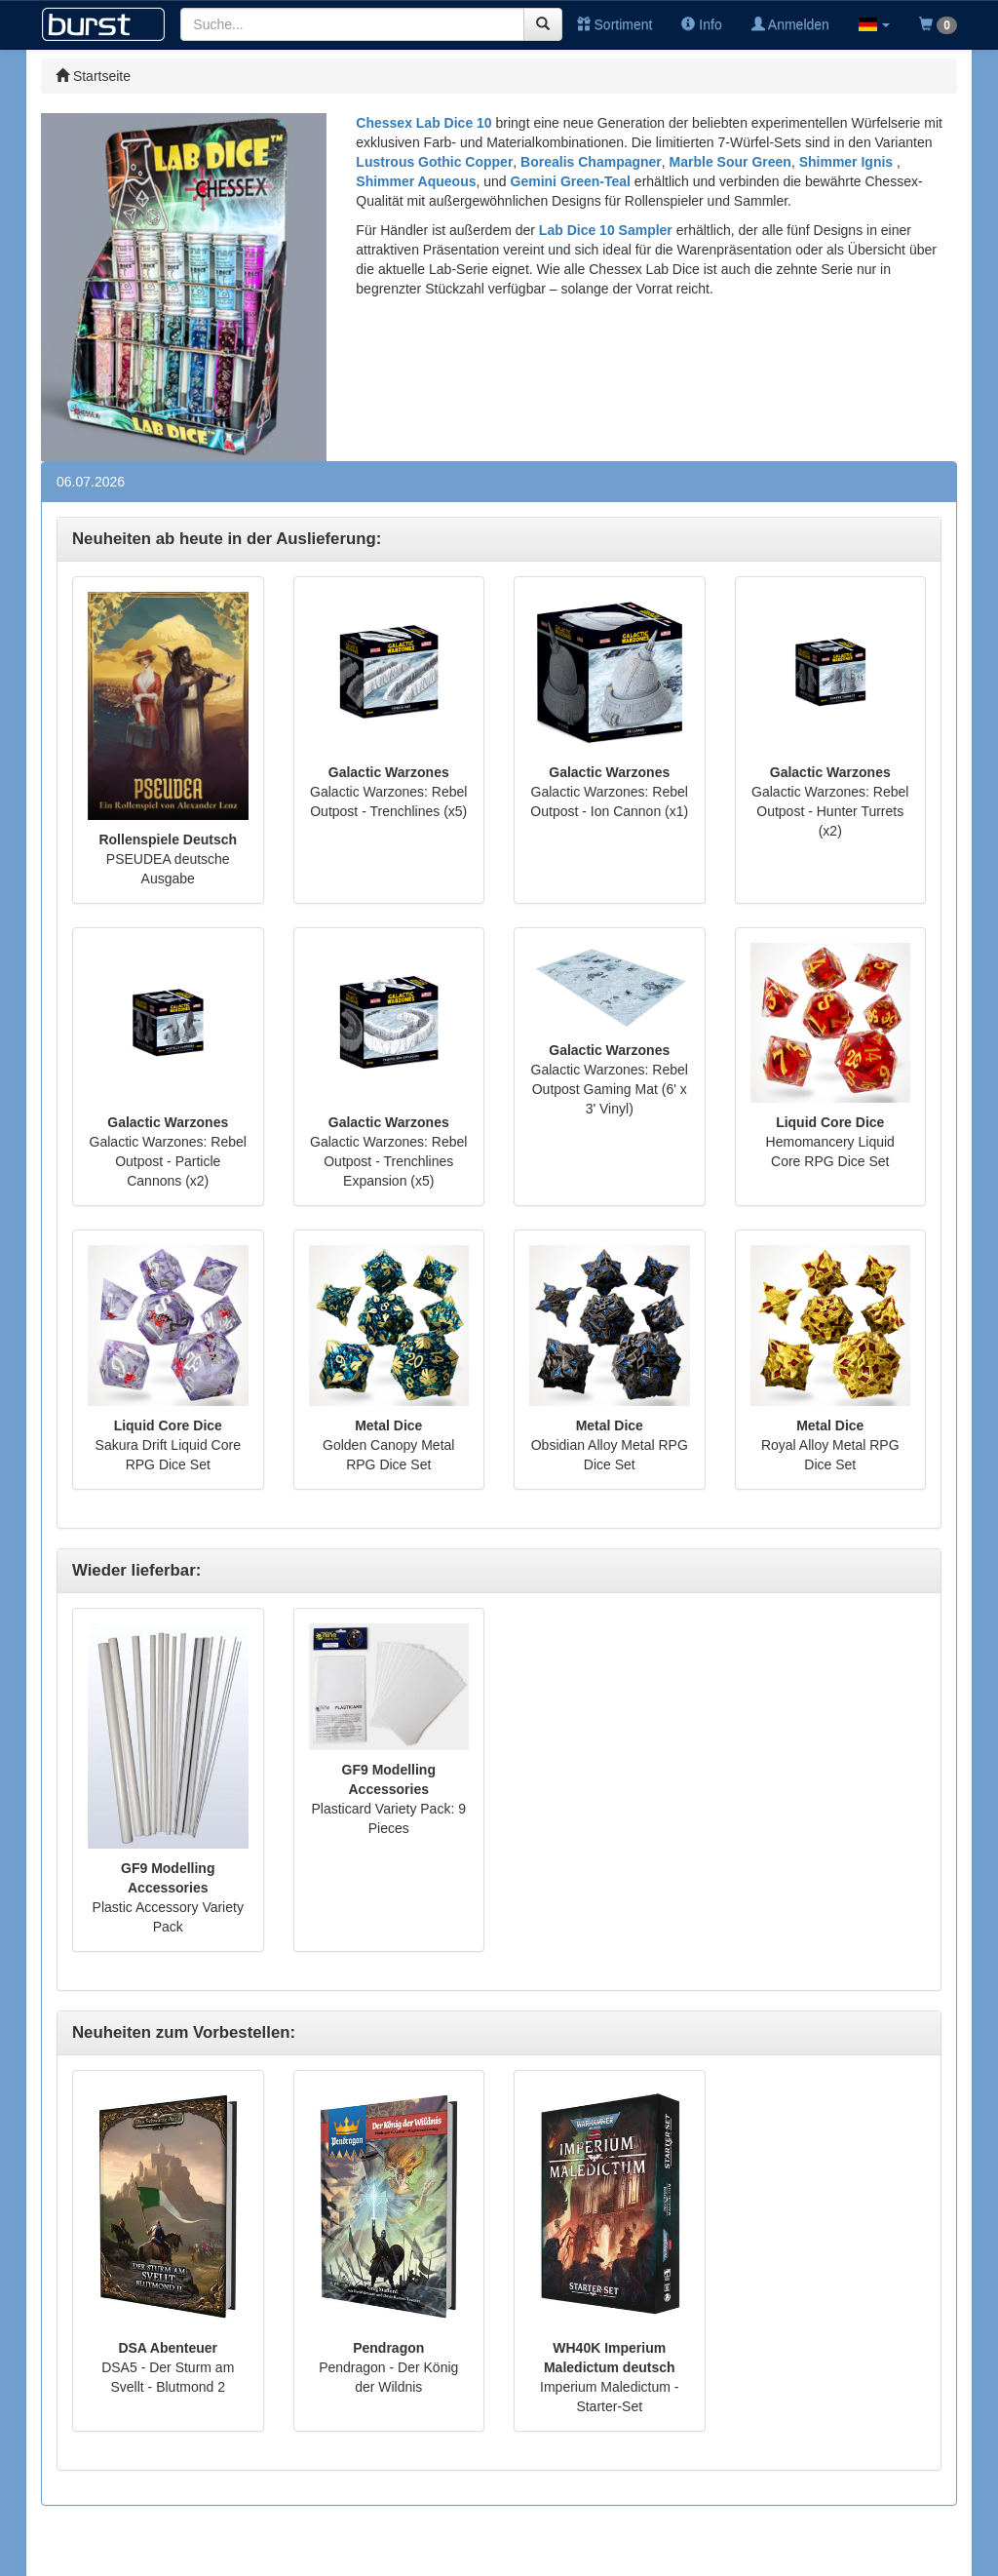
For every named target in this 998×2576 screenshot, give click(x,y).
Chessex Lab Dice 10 (423, 123)
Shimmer (386, 181)
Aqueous (447, 181)
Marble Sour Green (730, 162)
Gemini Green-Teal (571, 181)
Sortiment (615, 24)
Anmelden (790, 24)
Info (701, 24)
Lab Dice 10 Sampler (605, 230)
